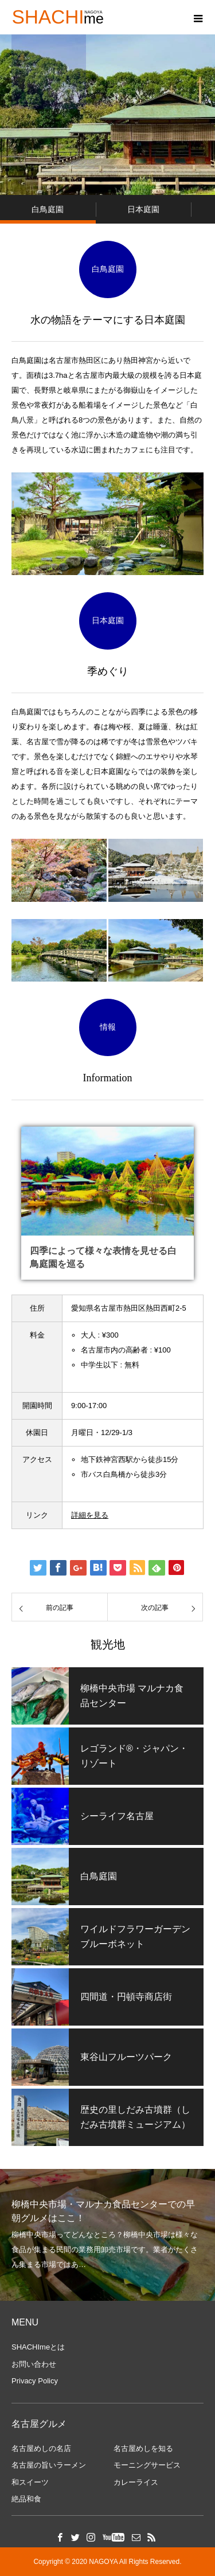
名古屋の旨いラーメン (48, 2465)
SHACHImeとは (38, 2347)
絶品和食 (26, 2499)
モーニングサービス (147, 2465)
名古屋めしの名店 (41, 2448)
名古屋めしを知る (143, 2448)
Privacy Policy (34, 2380)
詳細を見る (89, 1515)
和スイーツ (30, 2482)
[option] (107, 2235)
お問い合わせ (33, 2364)
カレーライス (136, 2482)
